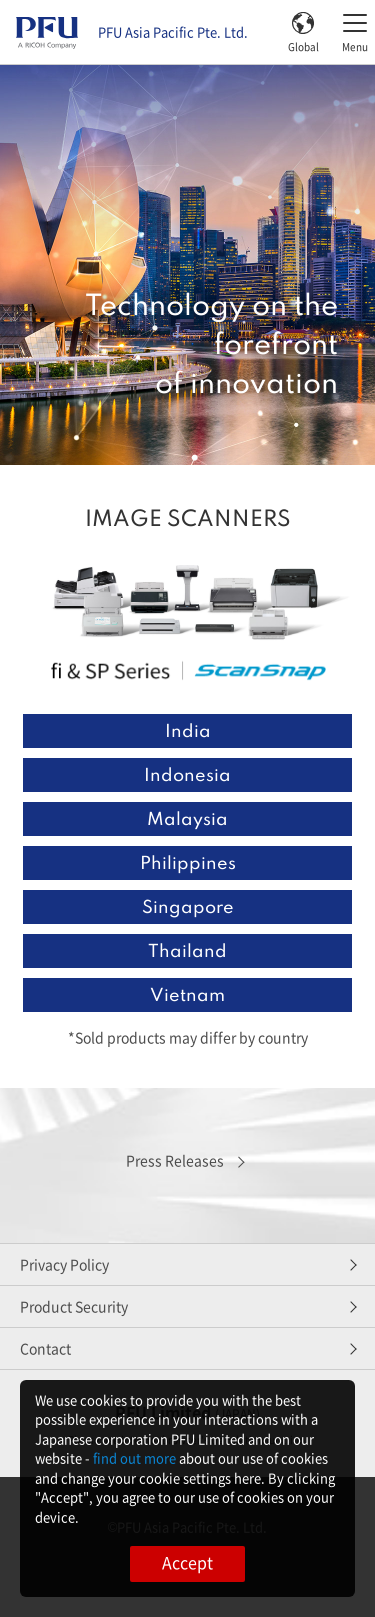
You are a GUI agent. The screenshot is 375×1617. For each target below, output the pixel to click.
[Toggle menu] (355, 32)
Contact (45, 1348)
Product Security (74, 1306)
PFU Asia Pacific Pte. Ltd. (173, 32)
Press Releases (175, 1160)
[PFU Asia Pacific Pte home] (47, 32)
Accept (187, 1562)
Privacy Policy (64, 1264)
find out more (134, 1457)
